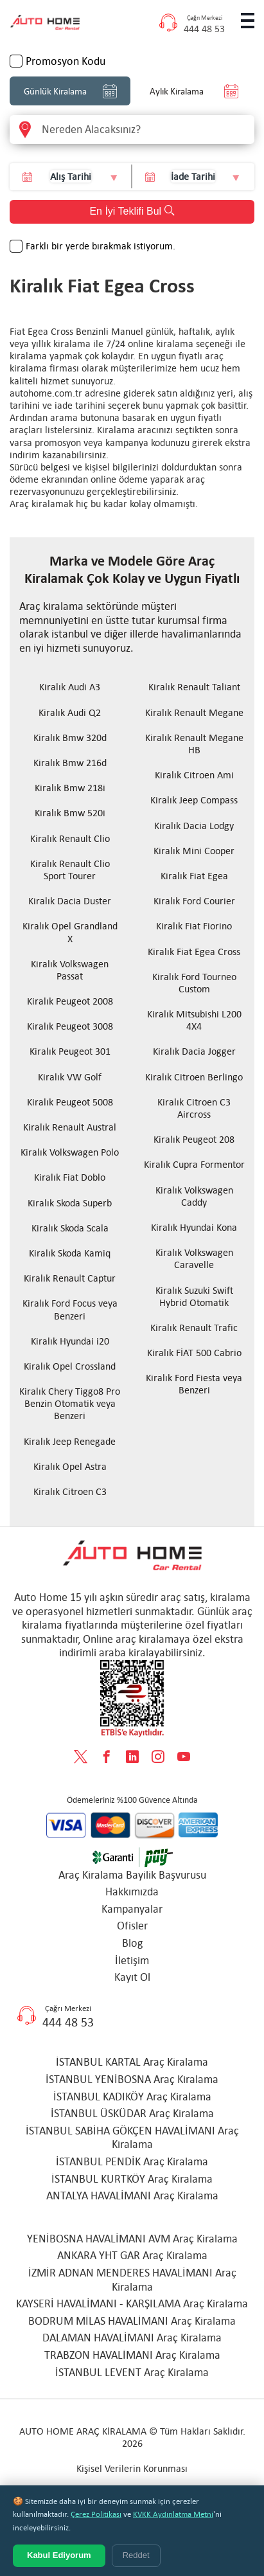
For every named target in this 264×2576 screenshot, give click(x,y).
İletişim (132, 1960)
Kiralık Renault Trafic (194, 1327)
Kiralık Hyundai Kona (194, 1227)
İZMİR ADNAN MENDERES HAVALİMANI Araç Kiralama (132, 2280)
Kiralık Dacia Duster (69, 901)
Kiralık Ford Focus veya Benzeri (70, 1309)
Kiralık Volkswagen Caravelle (194, 1258)
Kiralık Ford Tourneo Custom (194, 982)
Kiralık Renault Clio (70, 838)
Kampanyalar (132, 1909)
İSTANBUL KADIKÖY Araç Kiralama (132, 2096)
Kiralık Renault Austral (69, 1127)
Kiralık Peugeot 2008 (70, 1001)
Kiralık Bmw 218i (70, 788)
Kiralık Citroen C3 (70, 1491)
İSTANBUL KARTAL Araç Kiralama (132, 2062)
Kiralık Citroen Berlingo (194, 1077)
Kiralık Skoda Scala (70, 1228)
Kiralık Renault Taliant (194, 687)
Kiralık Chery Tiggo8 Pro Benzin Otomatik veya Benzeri (69, 1403)
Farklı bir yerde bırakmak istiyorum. (100, 246)
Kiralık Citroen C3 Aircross (194, 1108)
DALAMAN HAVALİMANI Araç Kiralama (132, 2337)
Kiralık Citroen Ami (194, 775)
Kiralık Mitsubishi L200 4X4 (194, 1020)
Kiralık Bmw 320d (70, 737)
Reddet (136, 2555)
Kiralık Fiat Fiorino (194, 926)
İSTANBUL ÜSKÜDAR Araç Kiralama (132, 2113)
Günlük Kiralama (70, 91)
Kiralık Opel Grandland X (70, 932)
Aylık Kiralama (194, 91)
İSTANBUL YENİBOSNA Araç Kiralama (132, 2079)
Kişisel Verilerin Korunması (132, 2468)
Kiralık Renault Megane (194, 712)
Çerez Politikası (96, 2514)
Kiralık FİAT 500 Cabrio (194, 1352)
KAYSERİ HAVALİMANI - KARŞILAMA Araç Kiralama (132, 2303)
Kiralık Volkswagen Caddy (194, 1196)
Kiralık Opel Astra (70, 1466)
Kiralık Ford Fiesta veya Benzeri (194, 1384)
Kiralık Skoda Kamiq (69, 1253)
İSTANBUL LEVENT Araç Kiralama (132, 2372)
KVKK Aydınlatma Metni (173, 2514)
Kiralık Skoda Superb (70, 1203)
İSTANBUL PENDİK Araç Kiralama (132, 2161)
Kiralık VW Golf (69, 1077)
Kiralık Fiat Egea (194, 876)
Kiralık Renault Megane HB (194, 743)
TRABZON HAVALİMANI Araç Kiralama (132, 2355)
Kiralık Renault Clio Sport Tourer (70, 869)
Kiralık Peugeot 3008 (70, 1026)
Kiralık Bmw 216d (70, 762)
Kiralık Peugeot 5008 (70, 1102)
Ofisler (132, 1926)
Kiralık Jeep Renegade (70, 1441)
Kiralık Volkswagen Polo (70, 1152)
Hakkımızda (132, 1891)
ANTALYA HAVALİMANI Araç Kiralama (132, 2195)
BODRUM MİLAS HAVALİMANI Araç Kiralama (132, 2321)
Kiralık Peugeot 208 (194, 1139)
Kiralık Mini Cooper (194, 851)
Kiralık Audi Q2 (70, 712)
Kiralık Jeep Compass (194, 800)
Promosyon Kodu (65, 61)
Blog (132, 1943)
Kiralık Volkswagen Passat (70, 970)
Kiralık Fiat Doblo (69, 1177)
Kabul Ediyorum (59, 2555)
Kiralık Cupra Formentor (194, 1164)
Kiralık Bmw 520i (70, 813)
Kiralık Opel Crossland (70, 1366)
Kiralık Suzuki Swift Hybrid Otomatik (194, 1296)
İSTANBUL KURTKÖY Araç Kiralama (132, 2179)
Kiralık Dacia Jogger (194, 1051)
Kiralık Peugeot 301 (70, 1051)
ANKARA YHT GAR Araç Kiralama (132, 2255)
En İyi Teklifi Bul (131, 211)
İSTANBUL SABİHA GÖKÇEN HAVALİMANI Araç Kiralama (132, 2138)
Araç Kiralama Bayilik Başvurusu (132, 1875)
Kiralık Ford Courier (194, 901)
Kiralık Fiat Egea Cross (194, 951)
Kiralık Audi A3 (69, 687)
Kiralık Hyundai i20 (70, 1341)
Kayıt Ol (132, 1977)
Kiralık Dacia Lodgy (194, 825)
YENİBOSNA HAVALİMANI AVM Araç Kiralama (132, 2239)
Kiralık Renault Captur (70, 1278)
